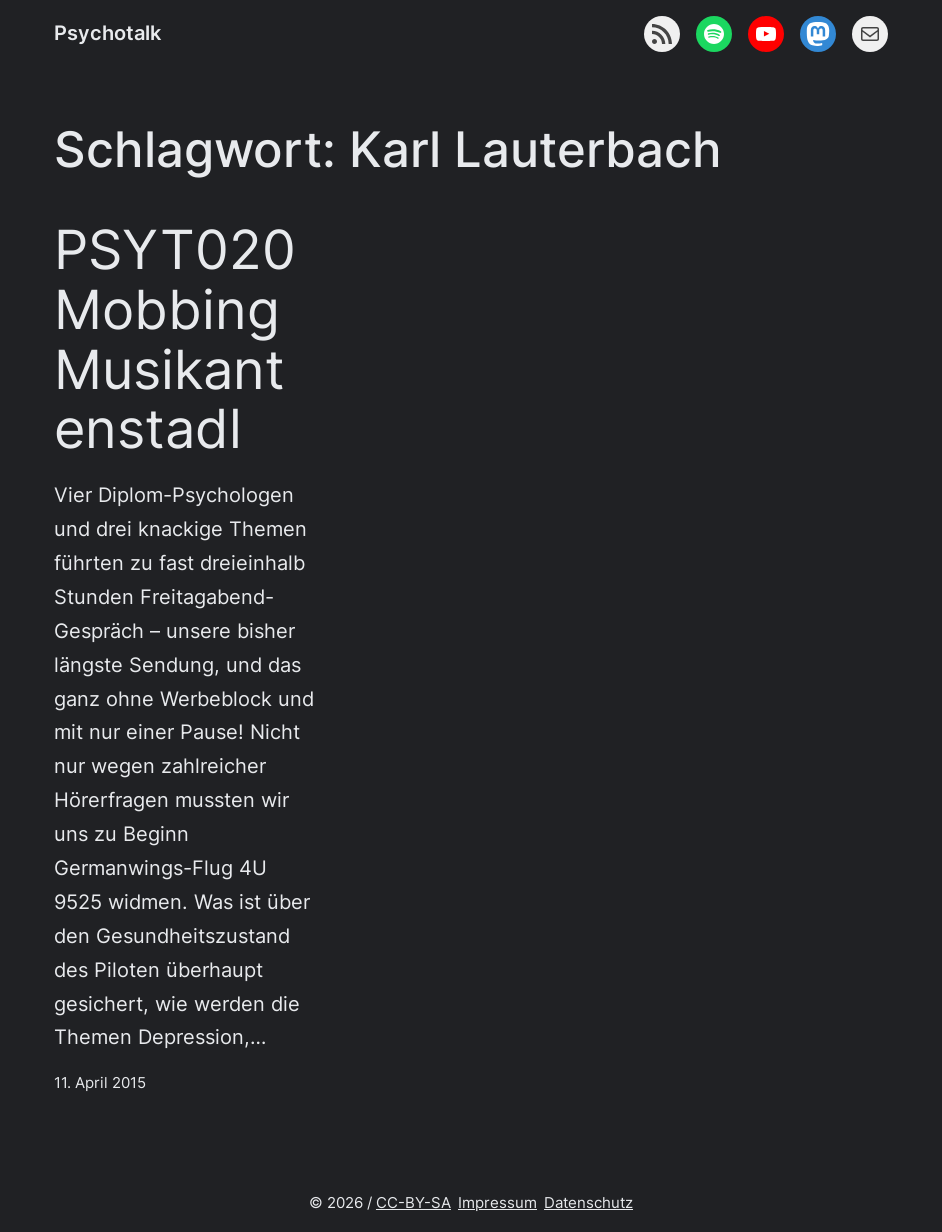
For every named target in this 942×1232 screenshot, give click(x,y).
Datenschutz (588, 1203)
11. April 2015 (100, 1083)
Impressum (497, 1203)
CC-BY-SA (413, 1203)
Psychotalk (107, 33)
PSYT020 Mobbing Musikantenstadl (175, 339)
